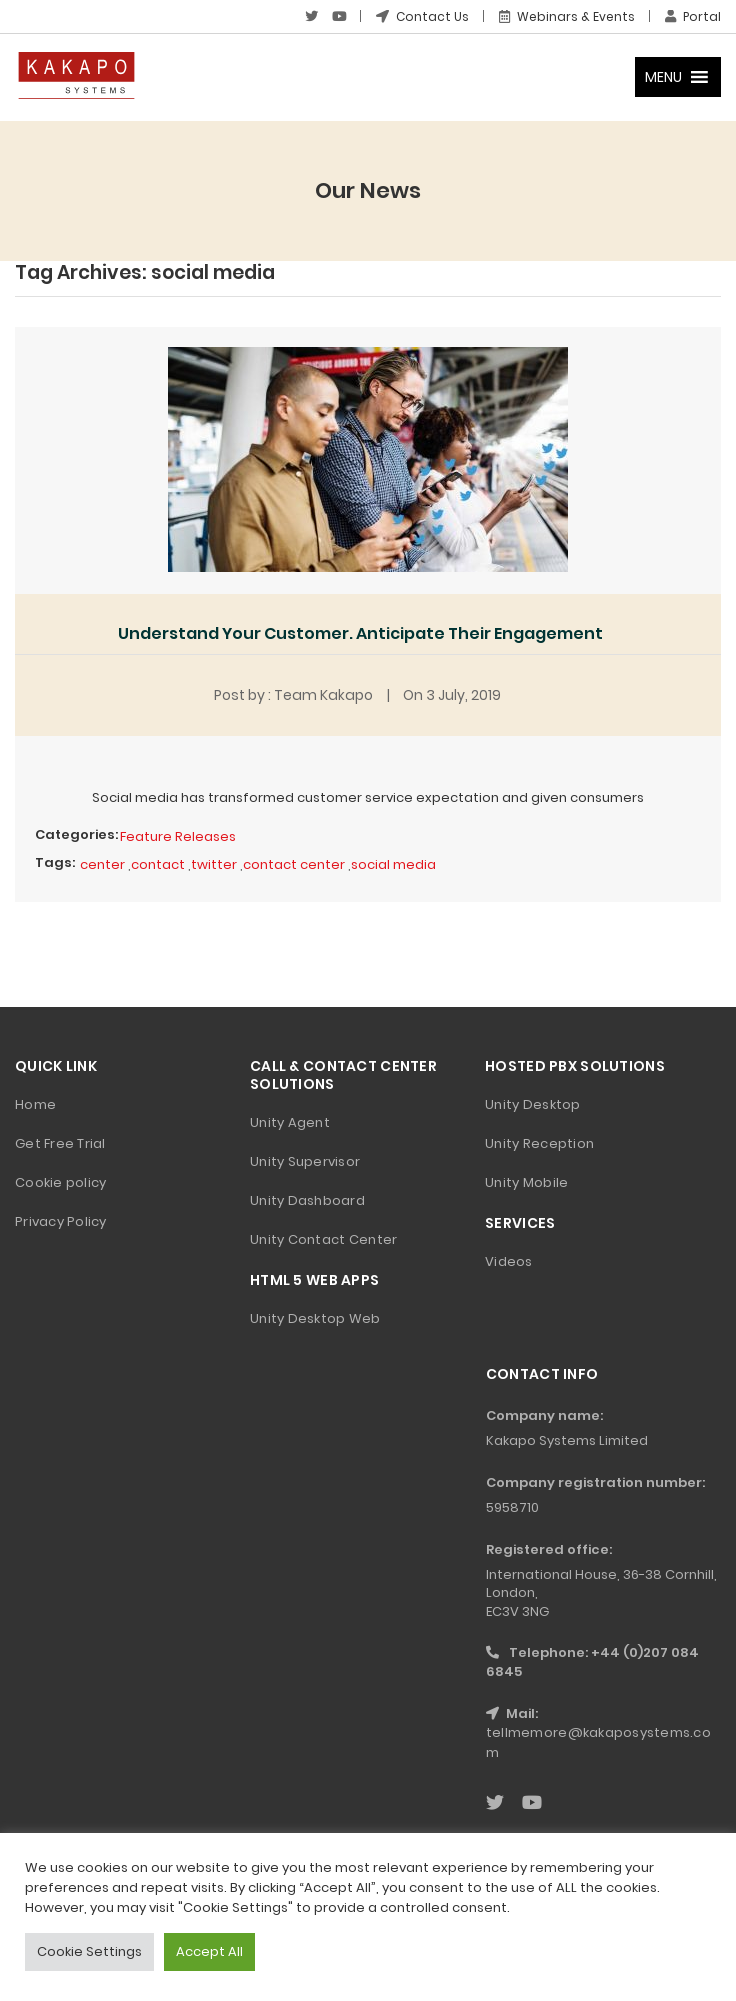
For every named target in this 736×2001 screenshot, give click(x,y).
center (102, 864)
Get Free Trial (60, 1143)
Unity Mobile (526, 1182)
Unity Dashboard (307, 1200)
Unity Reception (539, 1143)
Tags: (55, 862)
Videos (509, 1261)
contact (158, 864)
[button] (663, 77)
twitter (214, 864)
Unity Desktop (532, 1104)
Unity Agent (290, 1122)
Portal (693, 16)
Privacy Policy (61, 1221)
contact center (294, 864)
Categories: (76, 834)
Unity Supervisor (305, 1161)
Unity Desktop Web (315, 1318)
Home (35, 1104)
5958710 (512, 1507)
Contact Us (422, 16)
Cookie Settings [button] (89, 1951)
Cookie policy (60, 1182)
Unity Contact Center (323, 1239)
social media (393, 864)
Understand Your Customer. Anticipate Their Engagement (360, 633)
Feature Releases (178, 836)
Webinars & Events (567, 16)
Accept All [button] (209, 1951)
